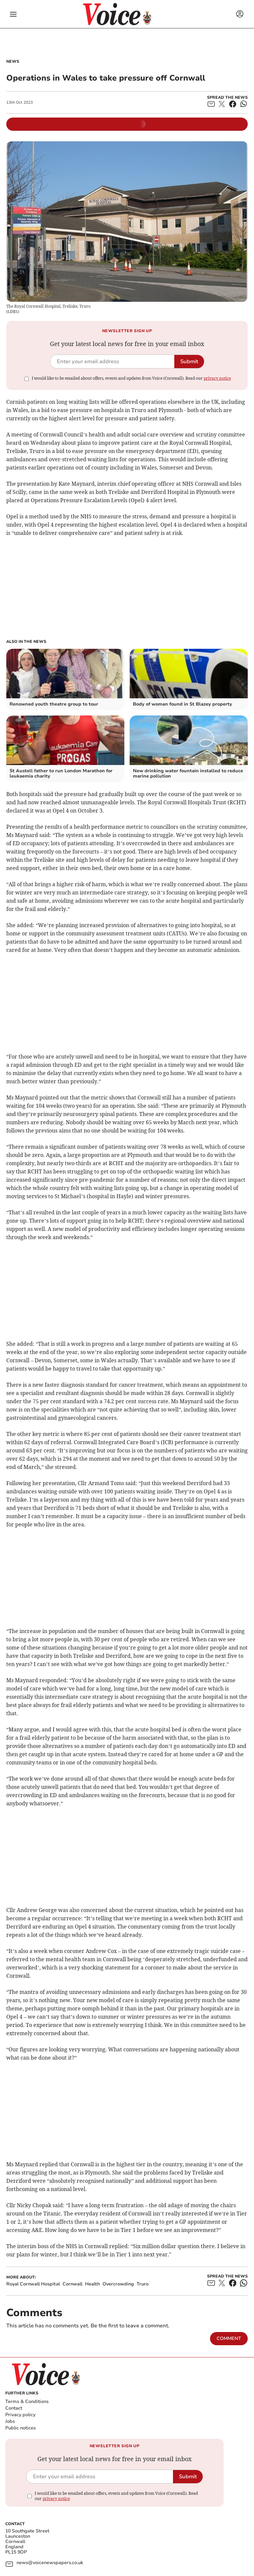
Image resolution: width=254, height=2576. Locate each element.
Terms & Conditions (27, 2401)
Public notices (20, 2428)
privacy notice (217, 378)
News (12, 61)
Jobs (10, 2421)
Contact (13, 2408)
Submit (189, 361)
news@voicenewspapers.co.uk (50, 2563)
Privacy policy (20, 2415)
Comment (229, 2338)
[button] (13, 14)
